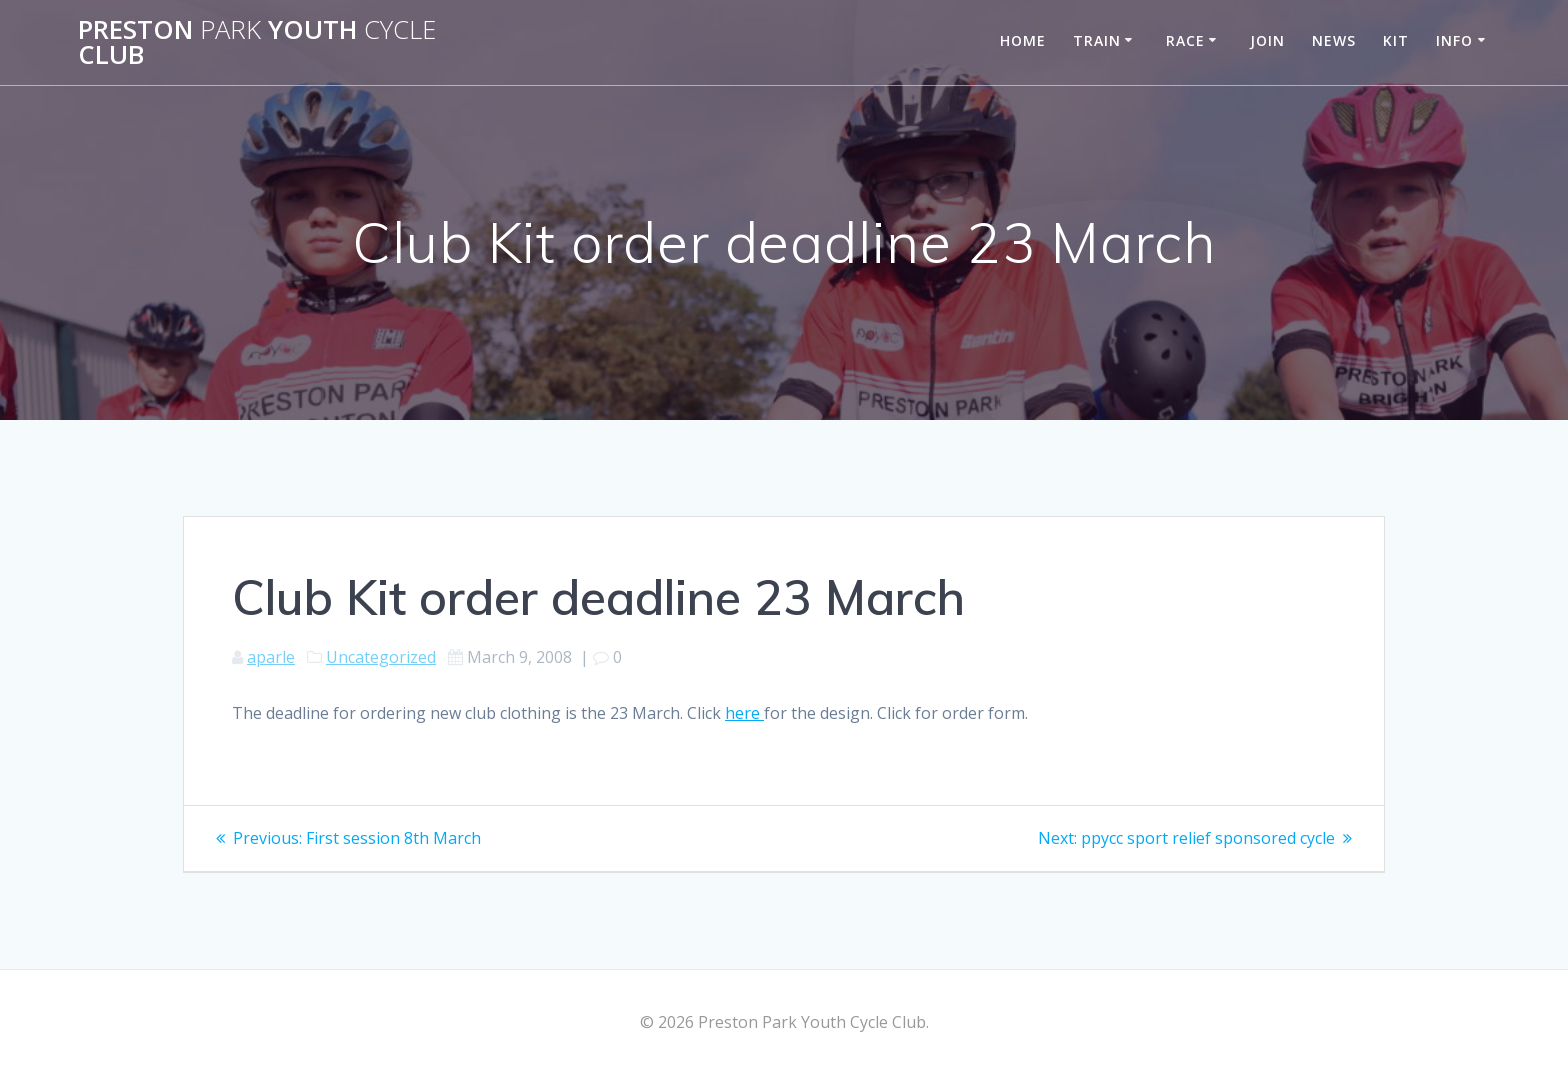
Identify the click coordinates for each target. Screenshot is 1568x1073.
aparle (271, 657)
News (1334, 40)
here (744, 713)
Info (1454, 40)
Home (1023, 40)
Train (1097, 40)
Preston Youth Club (257, 42)
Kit (1396, 40)
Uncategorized (381, 657)
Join (1267, 40)
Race (1185, 40)
